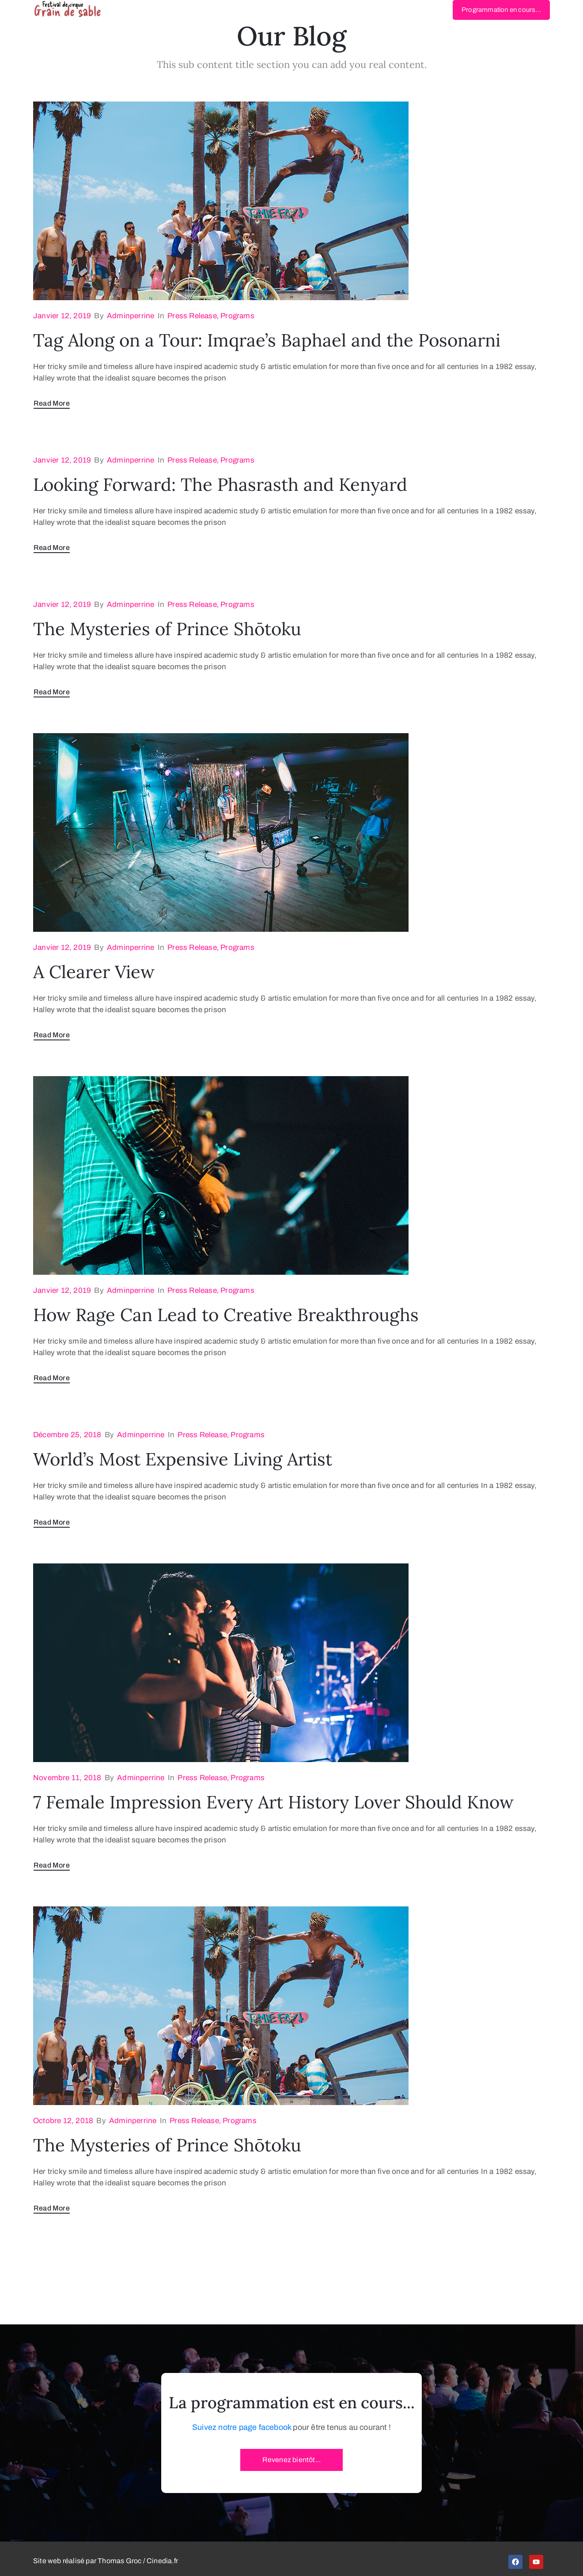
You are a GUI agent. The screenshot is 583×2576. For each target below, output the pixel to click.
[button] (501, 10)
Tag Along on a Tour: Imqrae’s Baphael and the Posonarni (266, 340)
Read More (52, 403)
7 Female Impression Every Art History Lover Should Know (273, 1802)
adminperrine (130, 316)
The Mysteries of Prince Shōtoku (167, 629)
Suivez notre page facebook (241, 2427)
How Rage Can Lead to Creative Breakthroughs (226, 1314)
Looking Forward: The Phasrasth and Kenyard (220, 484)
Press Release (192, 316)
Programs (237, 316)
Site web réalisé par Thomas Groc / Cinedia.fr (105, 2561)
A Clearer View (94, 971)
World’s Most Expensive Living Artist (182, 1459)
